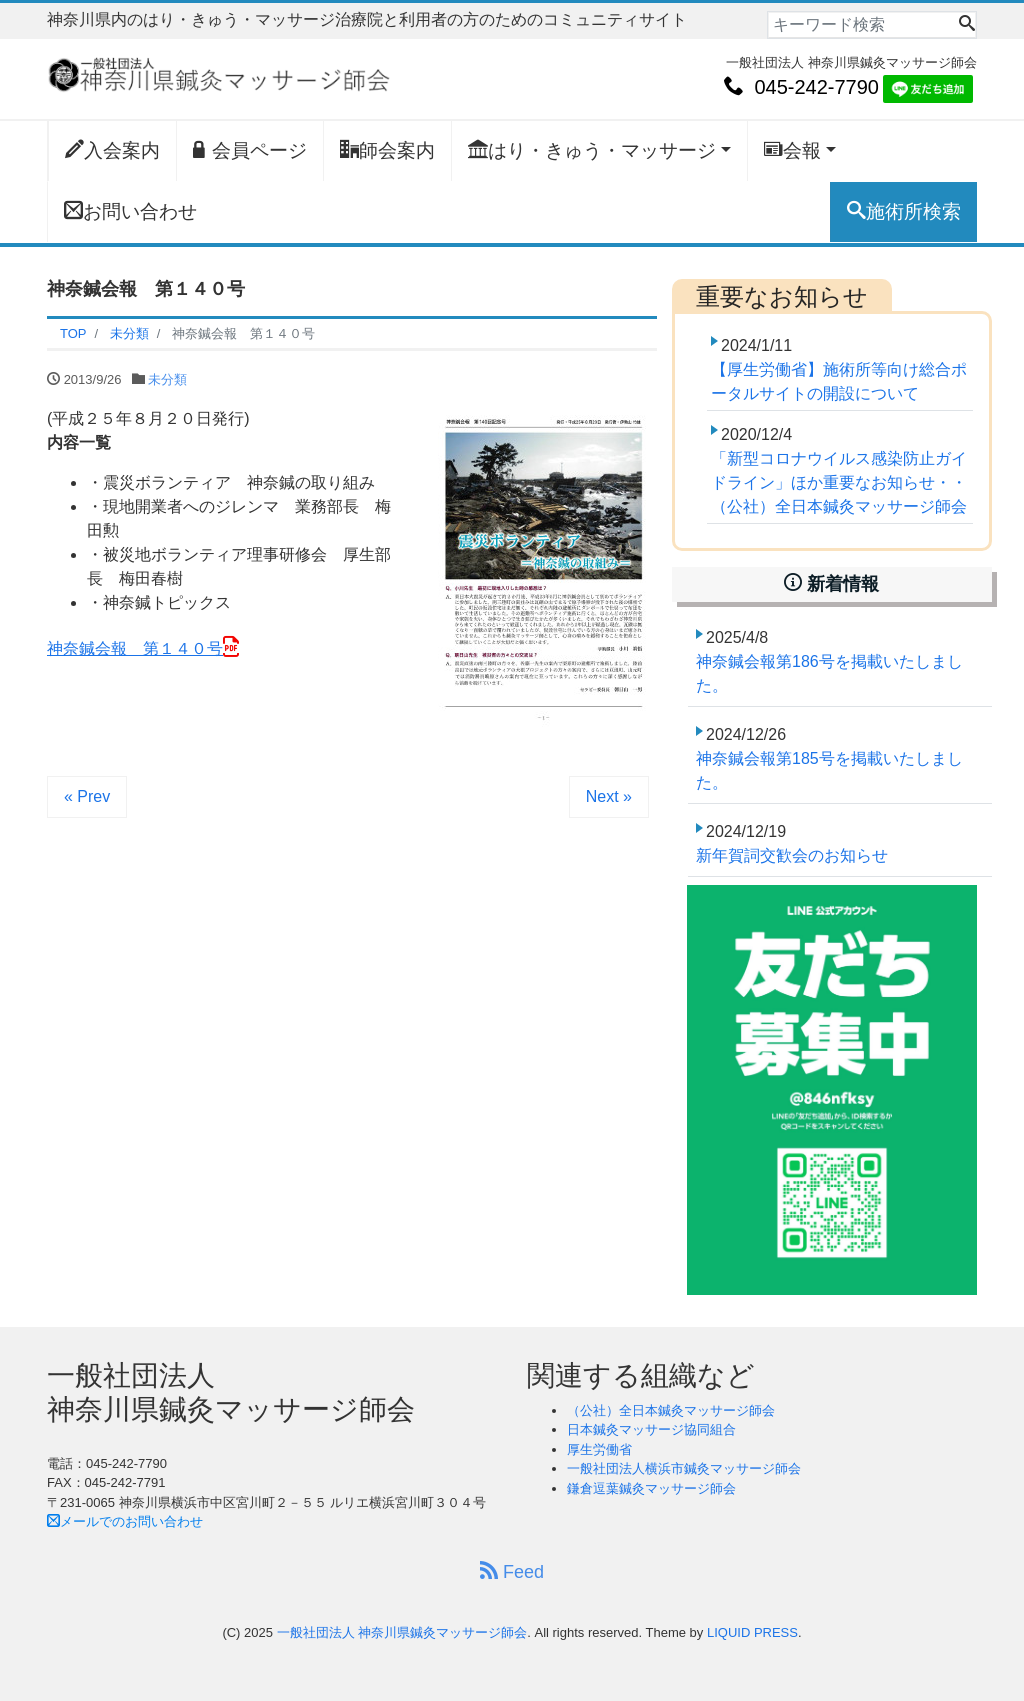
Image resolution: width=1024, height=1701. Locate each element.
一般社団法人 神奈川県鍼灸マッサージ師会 (402, 1632)
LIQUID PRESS (752, 1632)
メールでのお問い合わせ (125, 1521)
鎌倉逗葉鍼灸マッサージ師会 (651, 1488)
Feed (512, 1571)
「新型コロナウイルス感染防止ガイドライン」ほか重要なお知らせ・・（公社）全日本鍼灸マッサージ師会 (839, 482)
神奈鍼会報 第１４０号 (135, 648)
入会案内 (112, 150)
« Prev (87, 796)
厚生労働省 (599, 1449)
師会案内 (387, 150)
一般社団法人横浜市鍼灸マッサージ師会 (684, 1468)
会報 (792, 150)
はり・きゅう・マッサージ (592, 150)
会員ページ (250, 150)
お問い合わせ (130, 211)
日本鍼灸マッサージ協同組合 (651, 1429)
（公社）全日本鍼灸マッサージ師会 (671, 1410)
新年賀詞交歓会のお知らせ (792, 855)
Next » (609, 796)
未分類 (167, 379)
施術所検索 (904, 211)
